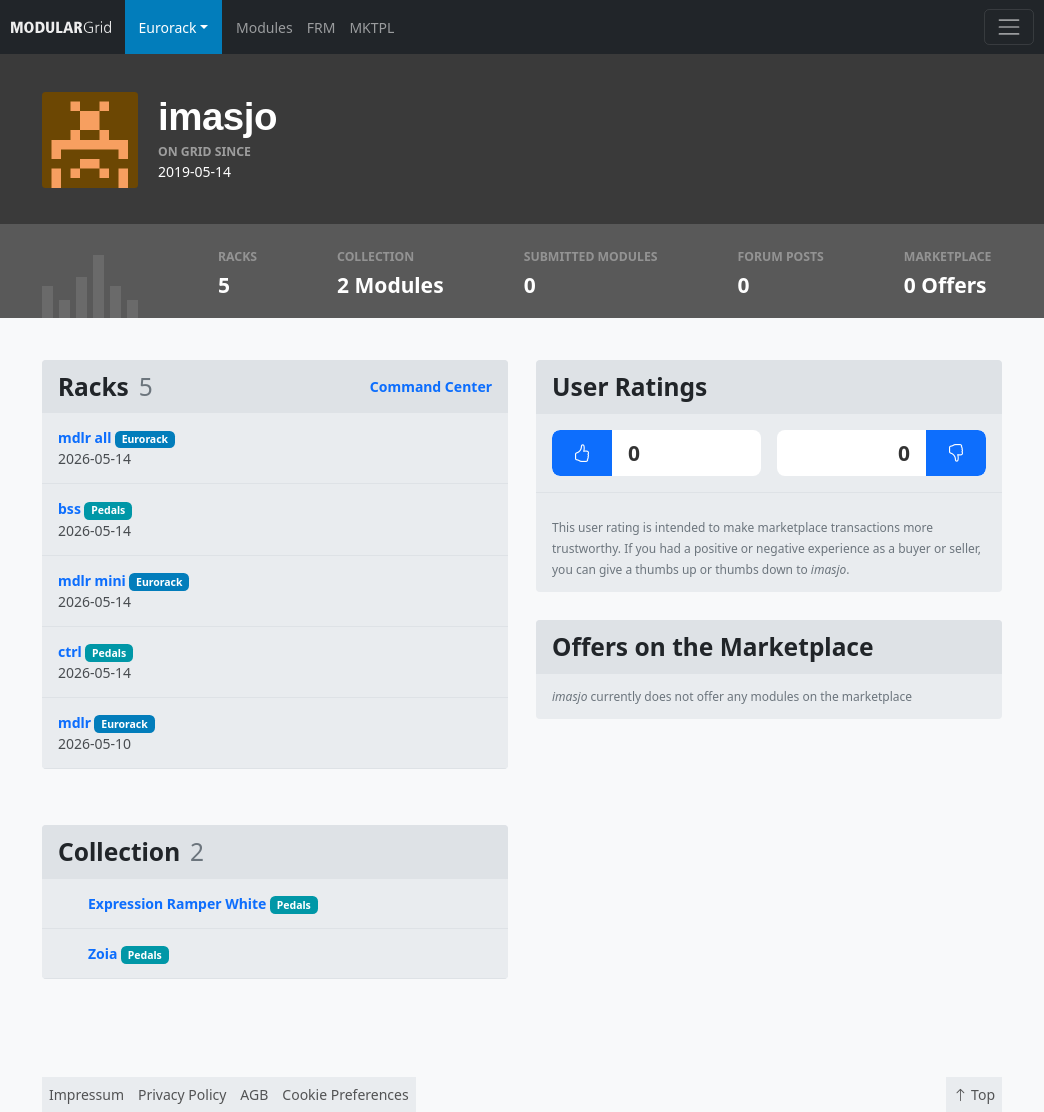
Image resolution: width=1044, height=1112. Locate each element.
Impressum (86, 1094)
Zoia (102, 953)
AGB (254, 1094)
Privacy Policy (182, 1094)
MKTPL (371, 27)
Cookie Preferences (345, 1094)
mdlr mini (92, 580)
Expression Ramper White (177, 903)
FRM (321, 27)
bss (69, 508)
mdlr (74, 722)
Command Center (431, 386)
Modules (264, 27)
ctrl (70, 651)
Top (974, 1094)
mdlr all (84, 437)
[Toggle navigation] (1008, 26)
